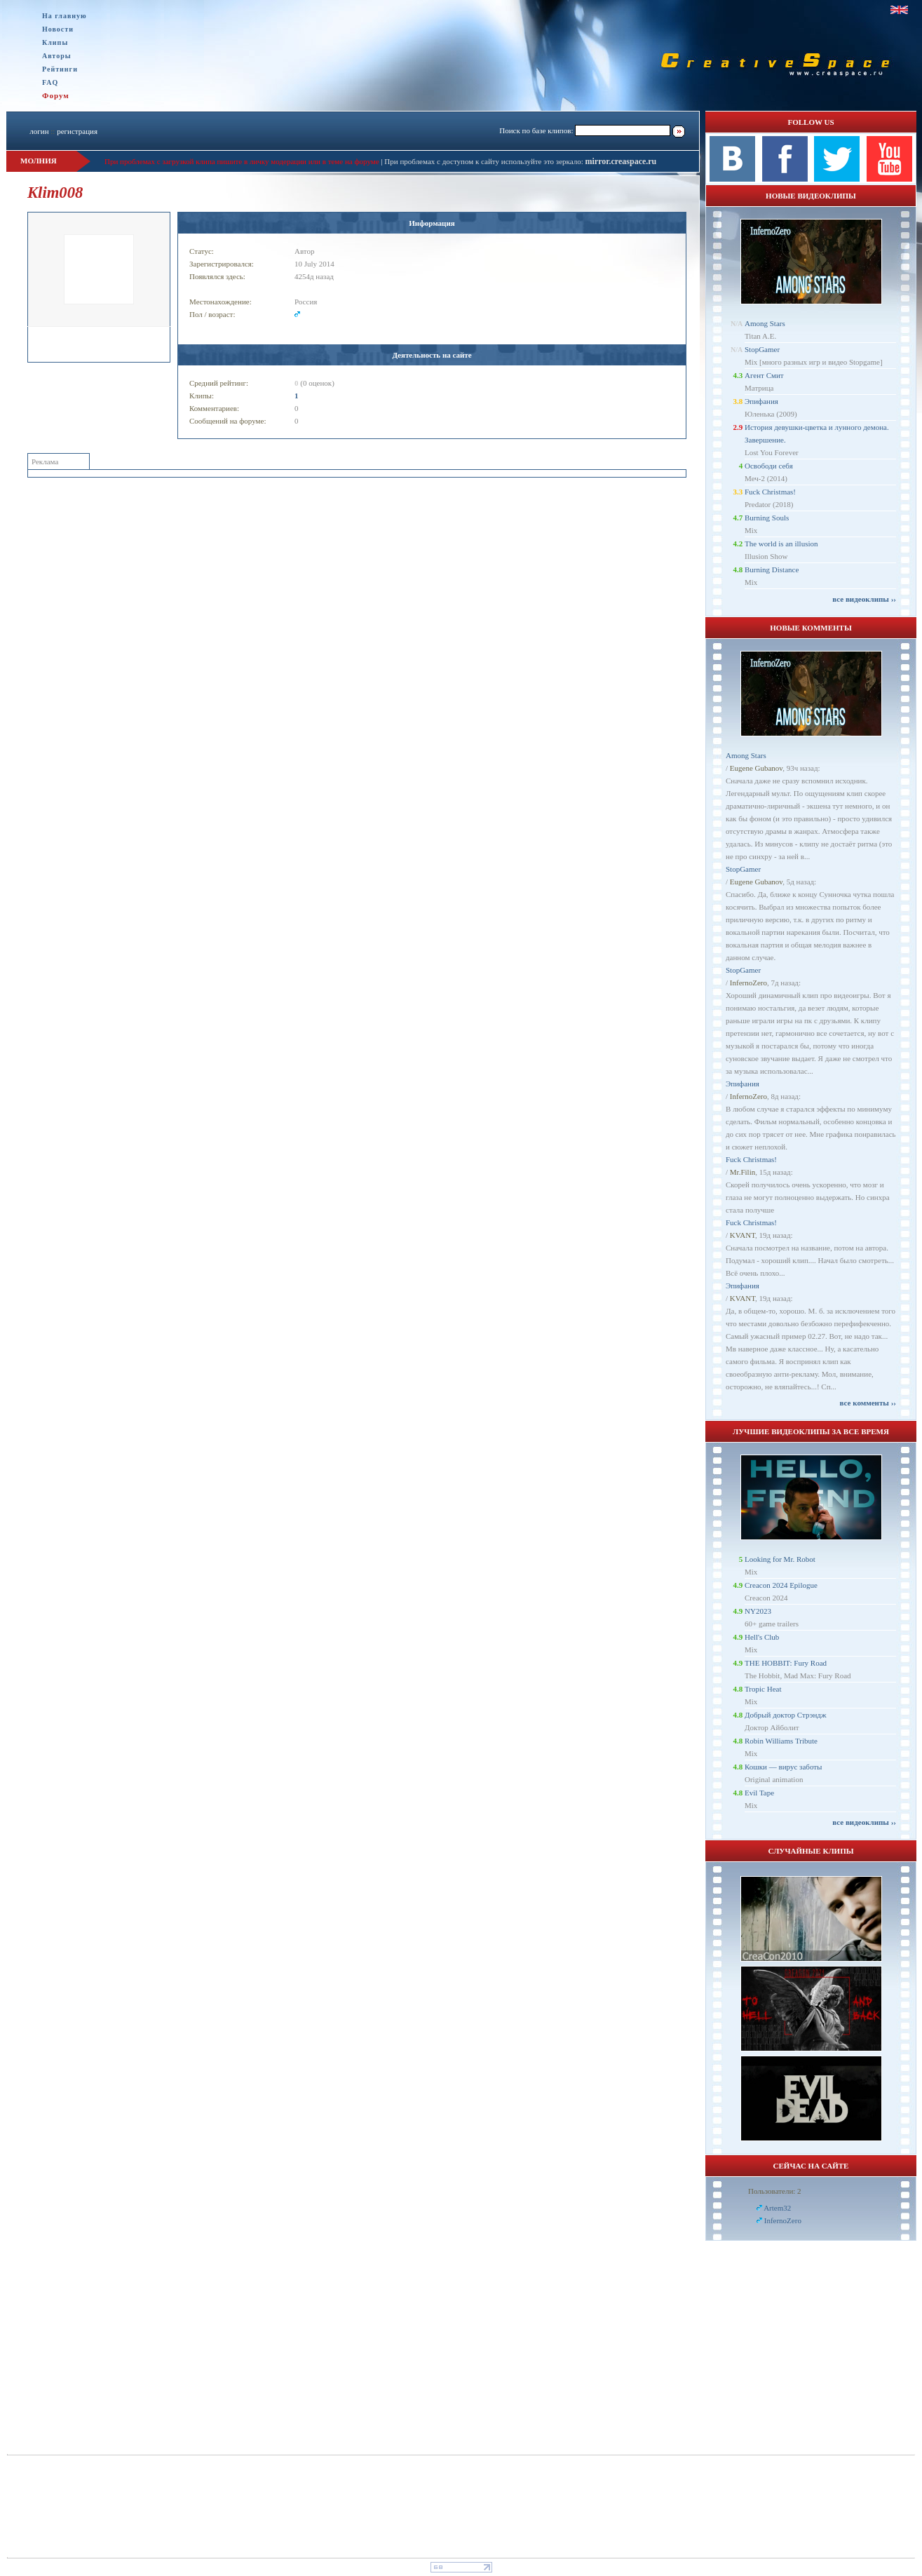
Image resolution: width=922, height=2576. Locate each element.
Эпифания (761, 401)
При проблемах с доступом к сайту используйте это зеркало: (484, 161)
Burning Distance (772, 569)
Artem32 (777, 2208)
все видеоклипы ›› (864, 599)
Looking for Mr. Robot (780, 1559)
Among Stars (765, 323)
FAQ (50, 82)
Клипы (55, 42)
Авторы (57, 56)
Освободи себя (769, 465)
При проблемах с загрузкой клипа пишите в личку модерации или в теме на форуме (241, 161)
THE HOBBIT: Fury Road (786, 1663)
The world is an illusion (781, 543)
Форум (55, 95)
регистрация (77, 131)
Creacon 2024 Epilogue (781, 1585)
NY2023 (758, 1611)
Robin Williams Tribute (781, 1741)
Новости (58, 29)
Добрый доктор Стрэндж (786, 1715)
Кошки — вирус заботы (783, 1766)
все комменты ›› (868, 1402)
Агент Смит (764, 375)
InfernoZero (748, 982)
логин (38, 131)
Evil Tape (759, 1792)
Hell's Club (762, 1637)
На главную (64, 16)
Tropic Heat (763, 1689)
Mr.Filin (742, 1172)
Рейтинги (60, 69)
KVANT (742, 1235)
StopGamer (762, 349)
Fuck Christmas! (770, 491)
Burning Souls (767, 517)
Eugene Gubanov (756, 768)
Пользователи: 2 (774, 2191)
